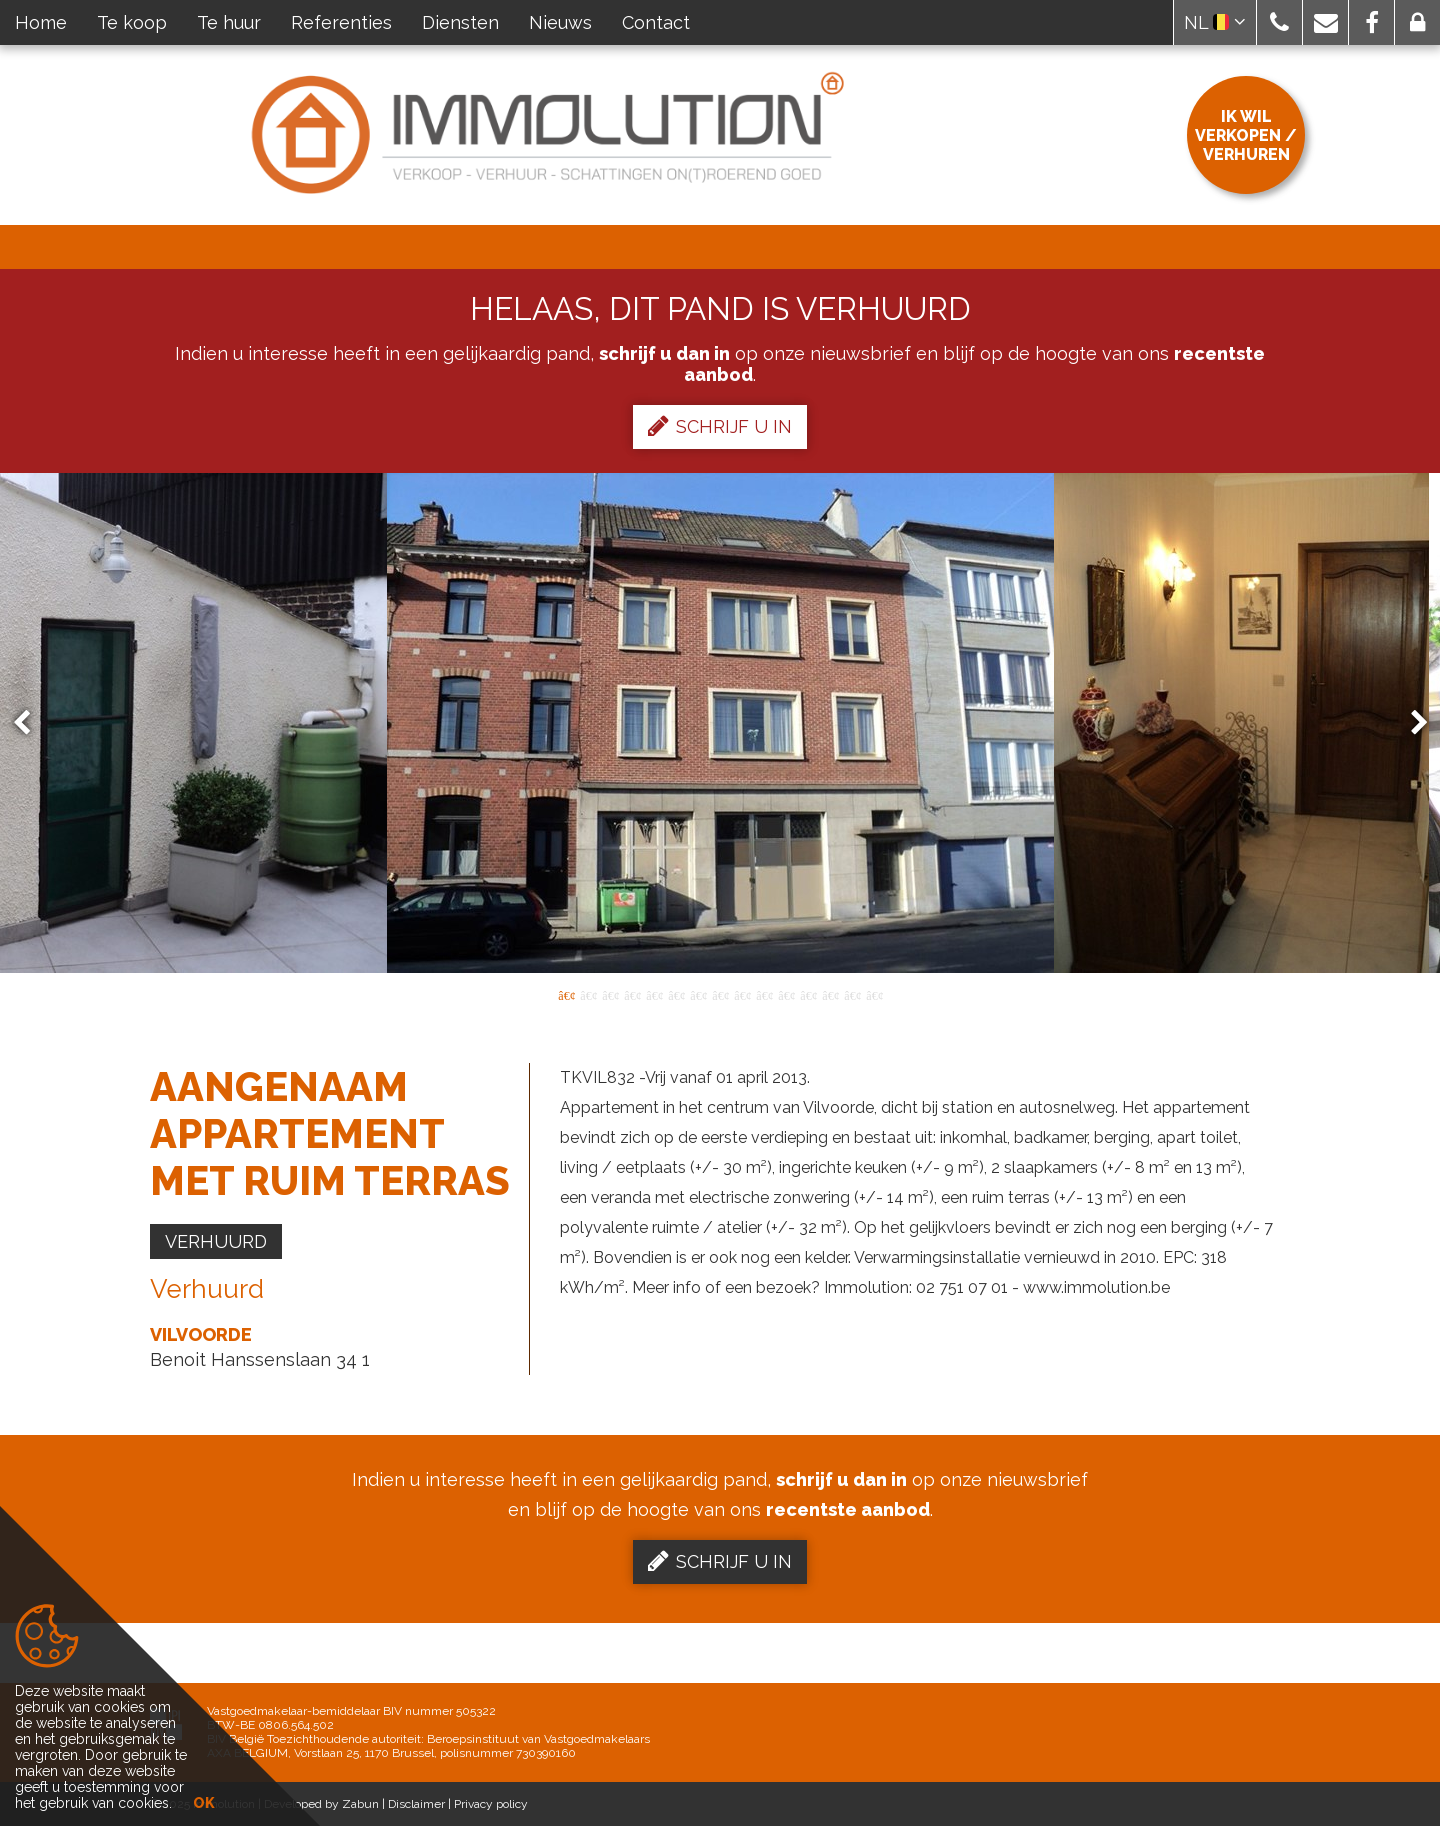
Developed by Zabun (321, 1804)
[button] (1279, 22)
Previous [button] (31, 723)
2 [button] (588, 994)
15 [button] (874, 994)
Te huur (229, 22)
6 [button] (676, 994)
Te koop (132, 22)
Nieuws (560, 22)
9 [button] (742, 994)
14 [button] (852, 994)
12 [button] (808, 994)
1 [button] (566, 994)
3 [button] (610, 994)
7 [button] (698, 994)
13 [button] (830, 994)
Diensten (460, 22)
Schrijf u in (720, 426)
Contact (656, 22)
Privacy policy (491, 1804)
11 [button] (786, 994)
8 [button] (720, 994)
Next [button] (1410, 723)
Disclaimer (416, 1804)
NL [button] (1215, 22)
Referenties (341, 22)
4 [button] (632, 994)
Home (41, 22)
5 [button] (654, 994)
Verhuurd (216, 1241)
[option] (720, 723)
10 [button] (764, 994)
